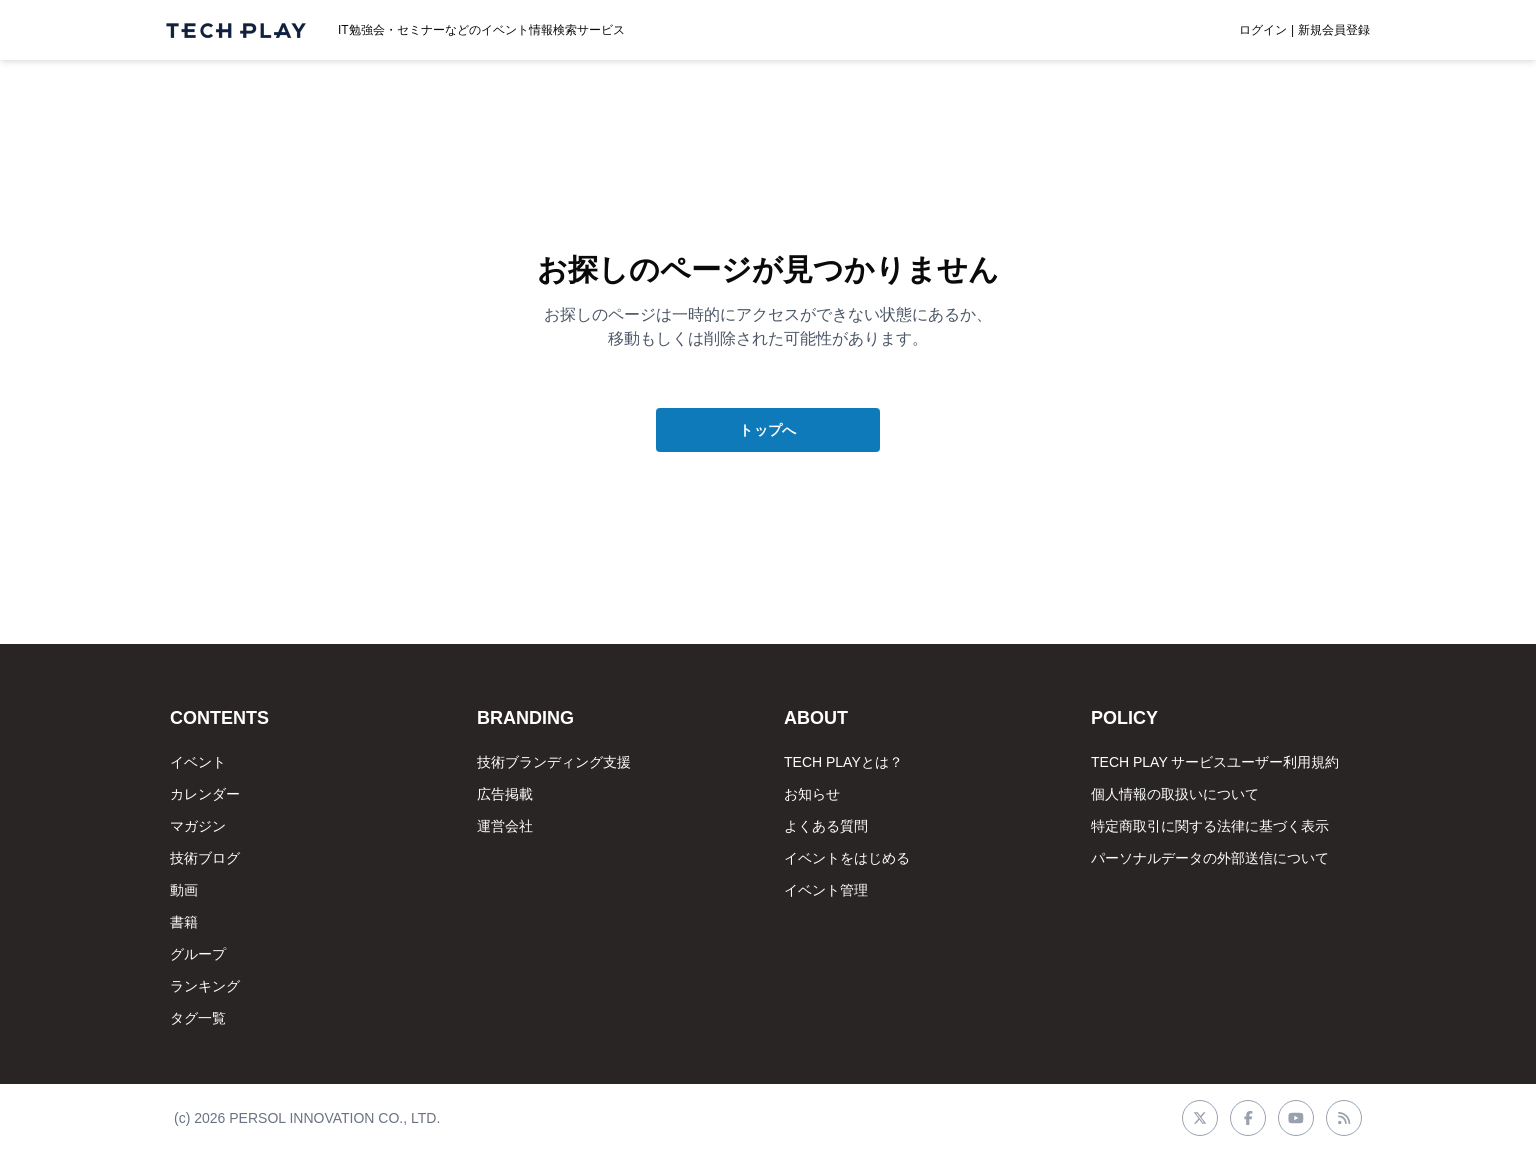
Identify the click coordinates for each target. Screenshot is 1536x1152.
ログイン (1263, 30)
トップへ (767, 430)
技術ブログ (205, 858)
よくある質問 (826, 826)
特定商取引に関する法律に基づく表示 (1210, 826)
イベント (198, 762)
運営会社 (505, 826)
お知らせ (812, 794)
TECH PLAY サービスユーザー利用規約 (1215, 762)
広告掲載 (505, 794)
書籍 (184, 922)
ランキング (205, 986)
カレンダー (205, 794)
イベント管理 (826, 890)
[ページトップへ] (236, 30)
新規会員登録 (1334, 30)
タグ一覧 (198, 1018)
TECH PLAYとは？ (843, 762)
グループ (198, 954)
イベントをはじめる (847, 858)
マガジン (198, 826)
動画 (184, 890)
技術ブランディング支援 (554, 762)
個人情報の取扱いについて (1175, 794)
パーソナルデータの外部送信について (1210, 858)
